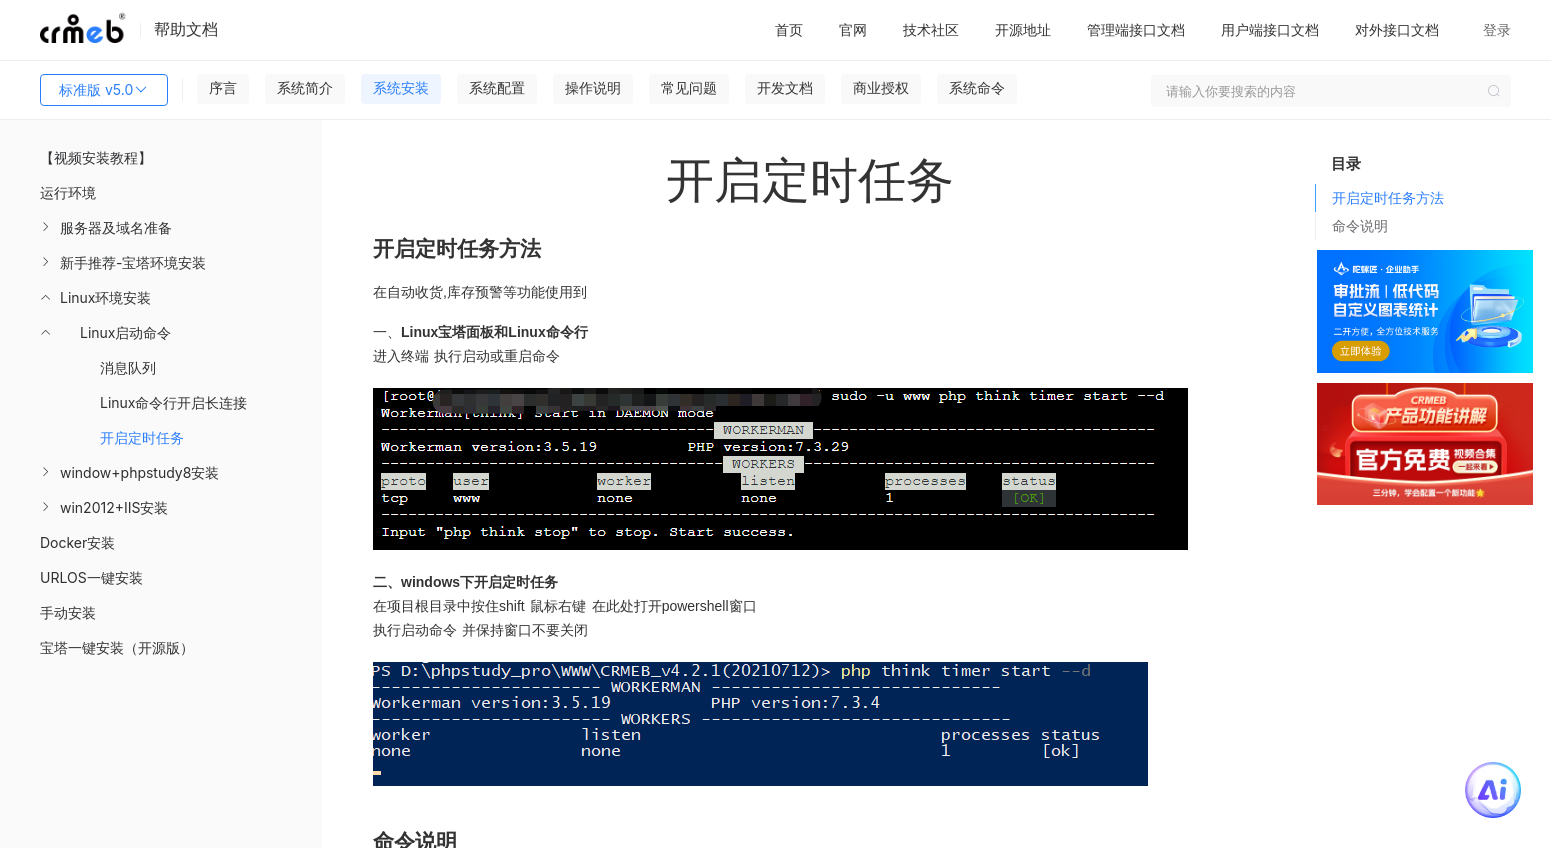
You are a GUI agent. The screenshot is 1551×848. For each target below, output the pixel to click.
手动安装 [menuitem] (68, 612)
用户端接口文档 (1270, 29)
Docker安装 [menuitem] (77, 542)
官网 (853, 29)
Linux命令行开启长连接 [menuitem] (174, 402)
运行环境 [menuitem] (68, 192)
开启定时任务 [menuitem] (142, 437)
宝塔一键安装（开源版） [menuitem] (117, 647)
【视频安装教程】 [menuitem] (96, 157)
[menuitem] (161, 227)
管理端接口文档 (1136, 29)
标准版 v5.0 (104, 90)
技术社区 (931, 29)
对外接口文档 (1397, 29)
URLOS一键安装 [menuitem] (91, 577)
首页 (789, 29)
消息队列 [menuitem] (128, 367)
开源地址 (1023, 29)
